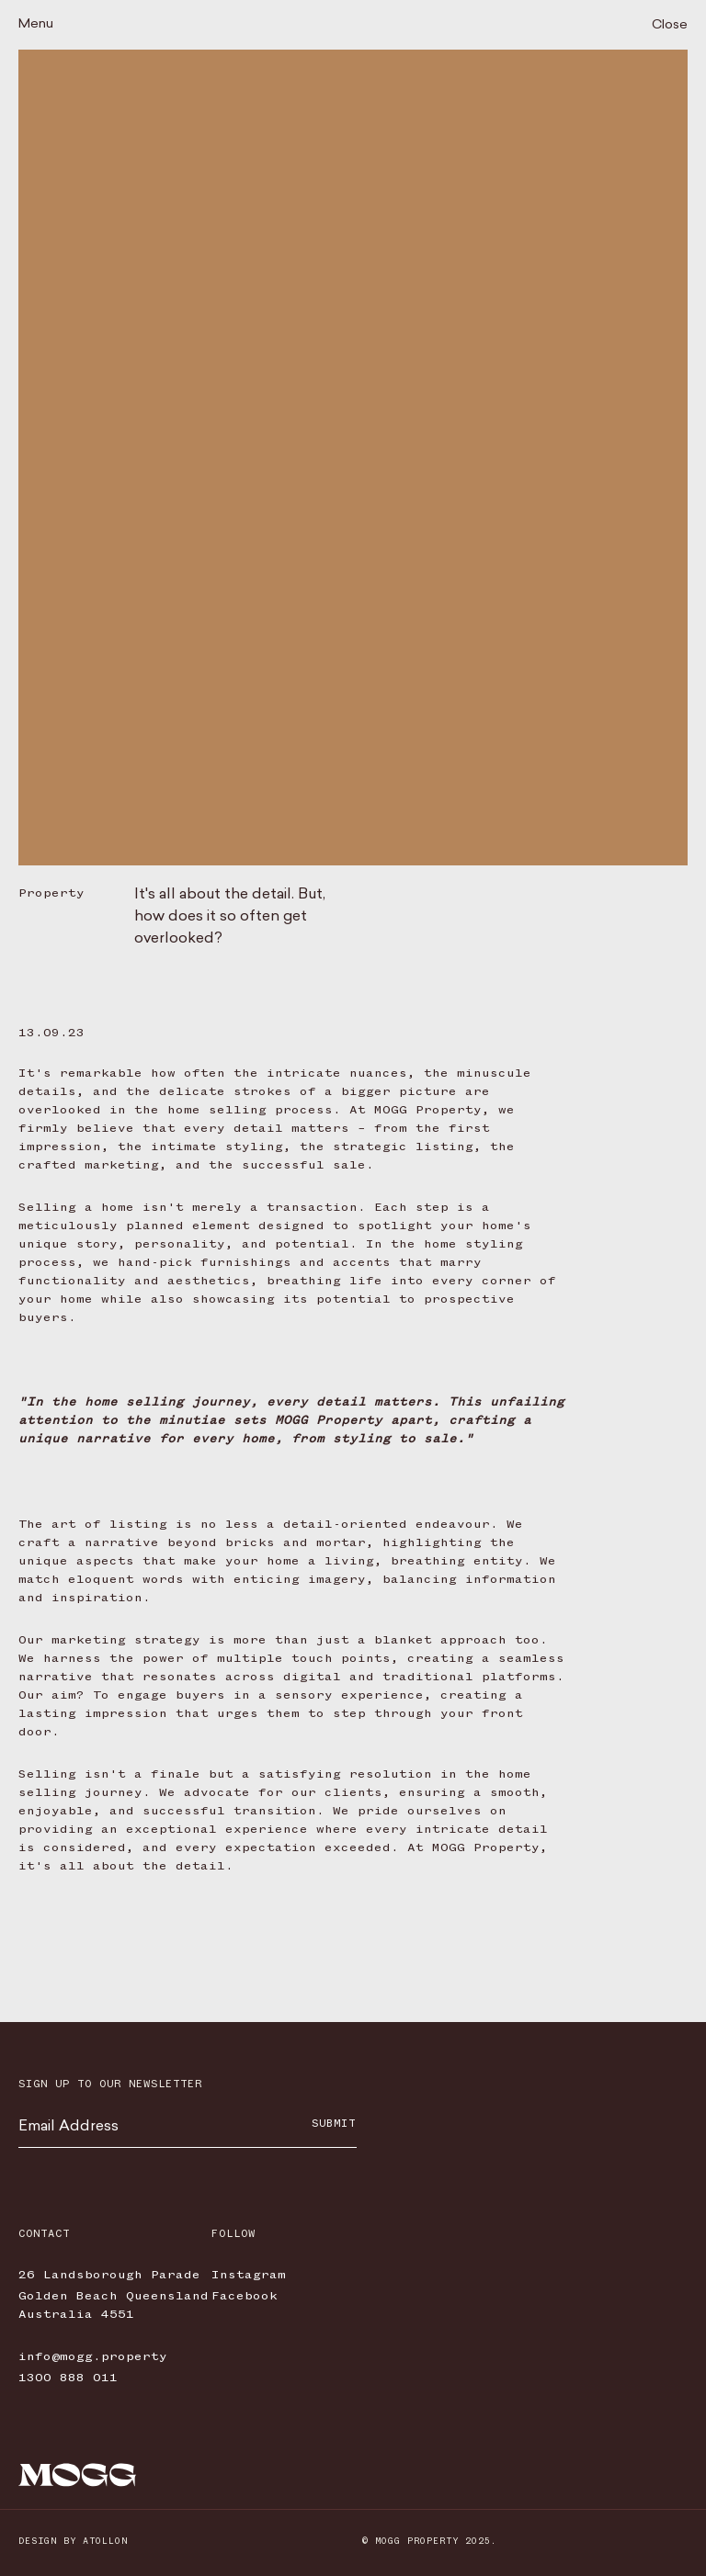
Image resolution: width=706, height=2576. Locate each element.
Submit (334, 2124)
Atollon (105, 2541)
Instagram (248, 2274)
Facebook (244, 2295)
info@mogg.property (92, 2356)
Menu (35, 24)
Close (670, 25)
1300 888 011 (68, 2377)
